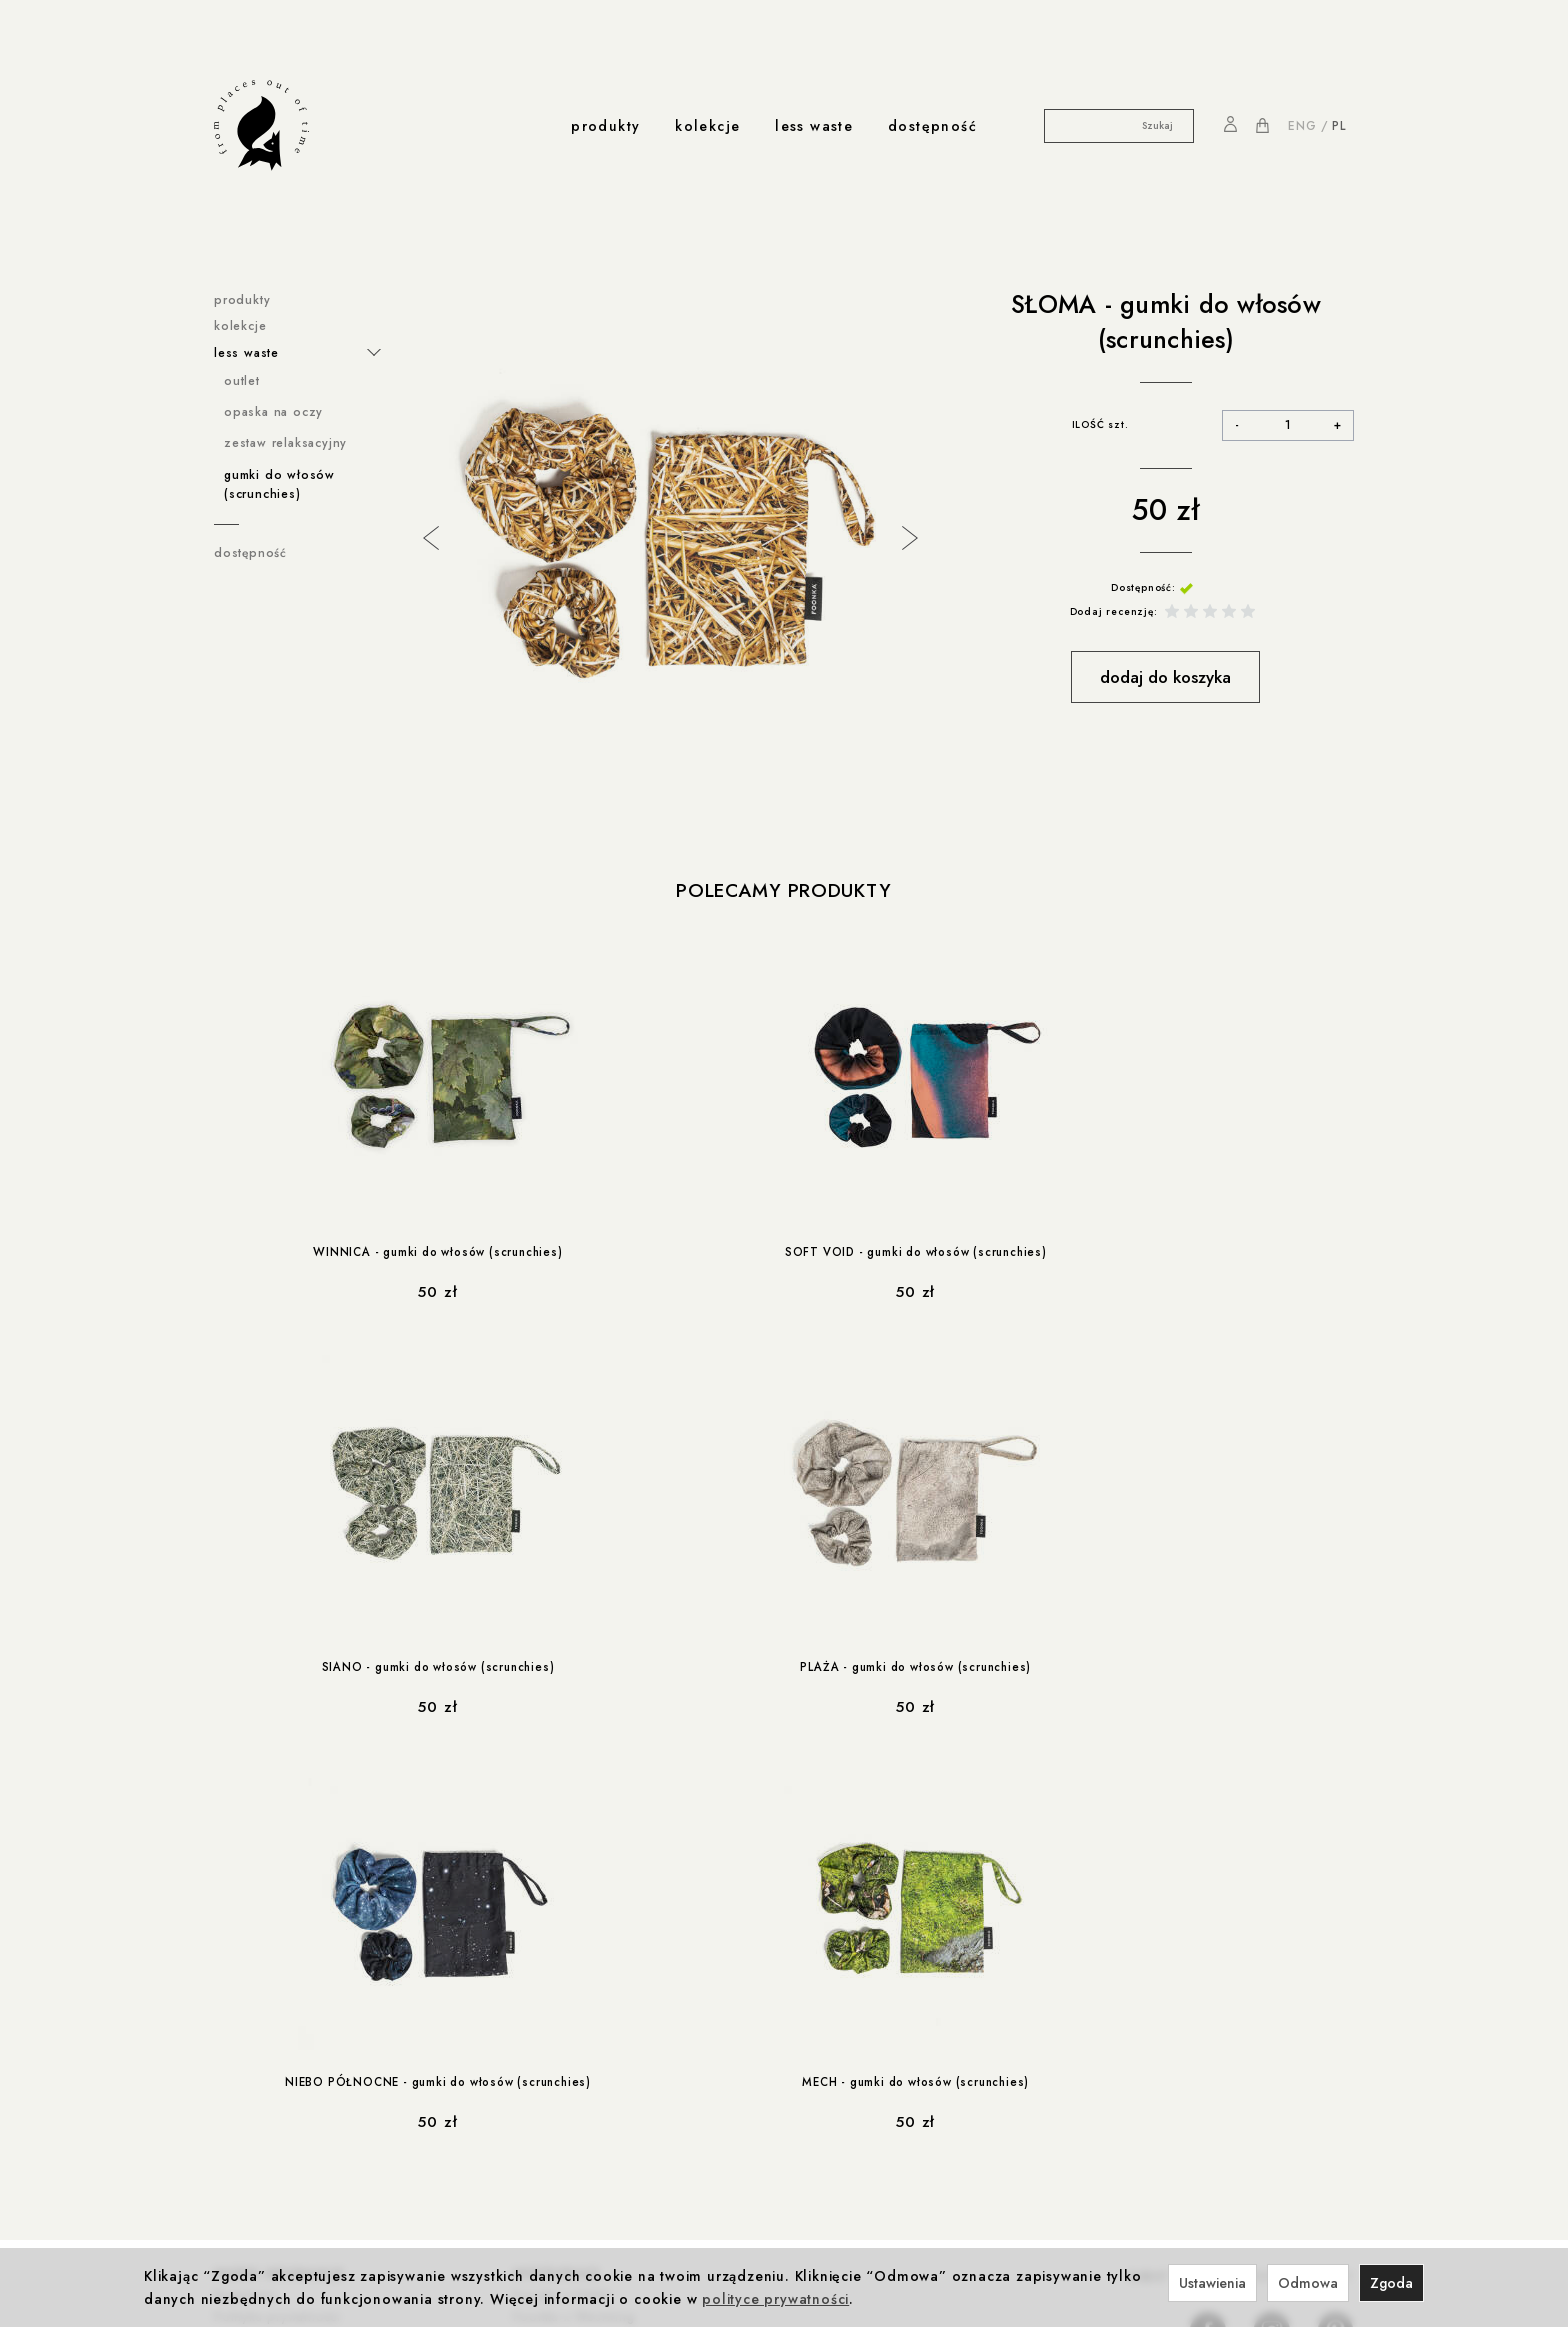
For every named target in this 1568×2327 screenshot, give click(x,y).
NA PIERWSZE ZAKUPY (1241, 1862)
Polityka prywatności (277, 1898)
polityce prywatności (775, 2299)
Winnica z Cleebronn (580, 1918)
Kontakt (530, 2146)
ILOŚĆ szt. (1100, 424)
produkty (605, 126)
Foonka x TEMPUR (570, 1938)
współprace (557, 1857)
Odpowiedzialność (500, 2062)
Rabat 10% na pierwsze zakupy (312, 2062)
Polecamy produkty (783, 890)
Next (908, 536)
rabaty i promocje (280, 2042)
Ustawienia (1212, 2283)
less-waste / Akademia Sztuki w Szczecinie (313, 2173)
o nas (528, 2125)
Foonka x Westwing (574, 1898)
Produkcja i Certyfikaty (511, 2083)
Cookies (240, 1918)
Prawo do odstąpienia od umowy (318, 1959)
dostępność (932, 126)
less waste (814, 126)
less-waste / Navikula (281, 2146)
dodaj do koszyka (1165, 677)
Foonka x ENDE (561, 1877)
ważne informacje (279, 1857)
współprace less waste (300, 2125)
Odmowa (1308, 2283)
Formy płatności (263, 1938)
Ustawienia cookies (274, 2000)
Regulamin (245, 1877)
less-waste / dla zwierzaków (304, 2201)
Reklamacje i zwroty (275, 1979)
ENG (1302, 126)
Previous (429, 536)
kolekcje (707, 126)
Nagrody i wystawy (566, 2166)
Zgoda (1391, 2283)
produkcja (478, 2042)
